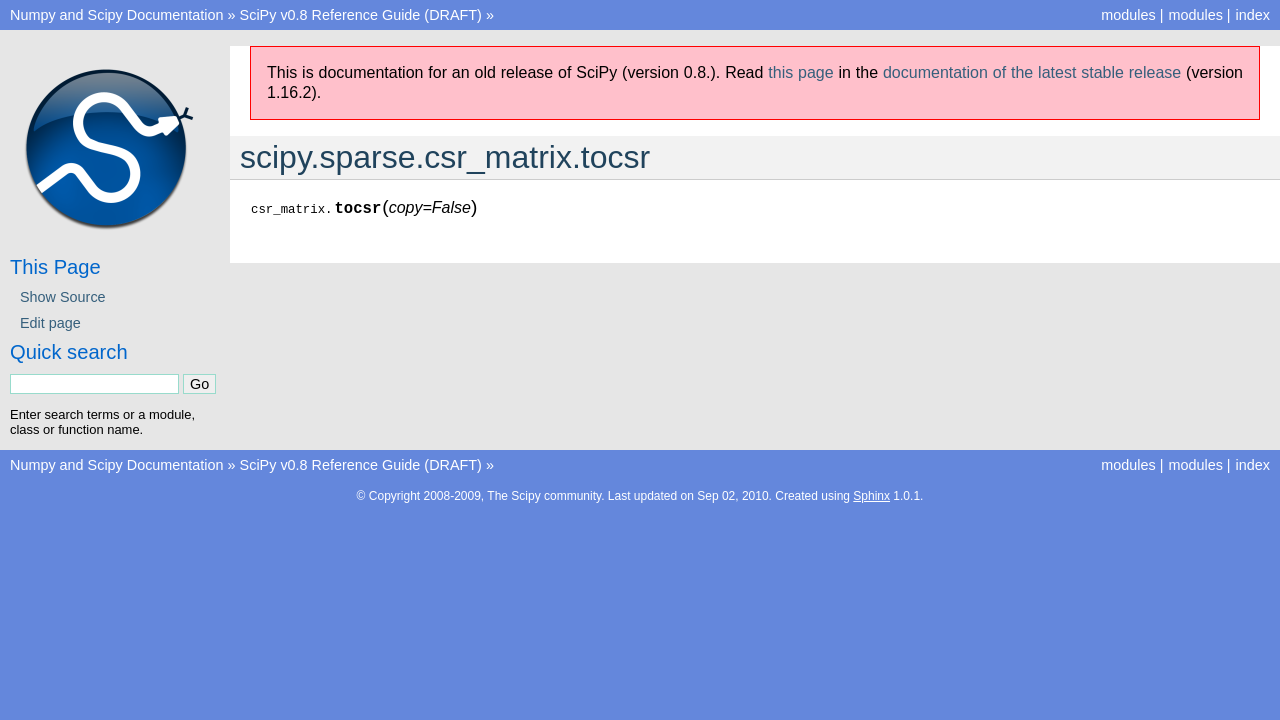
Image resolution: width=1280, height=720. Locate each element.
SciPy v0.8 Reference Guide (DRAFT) (361, 15)
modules (1195, 15)
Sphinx (871, 496)
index (1253, 15)
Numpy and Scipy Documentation (117, 15)
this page (800, 72)
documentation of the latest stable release (1032, 72)
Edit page (50, 323)
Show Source (63, 297)
